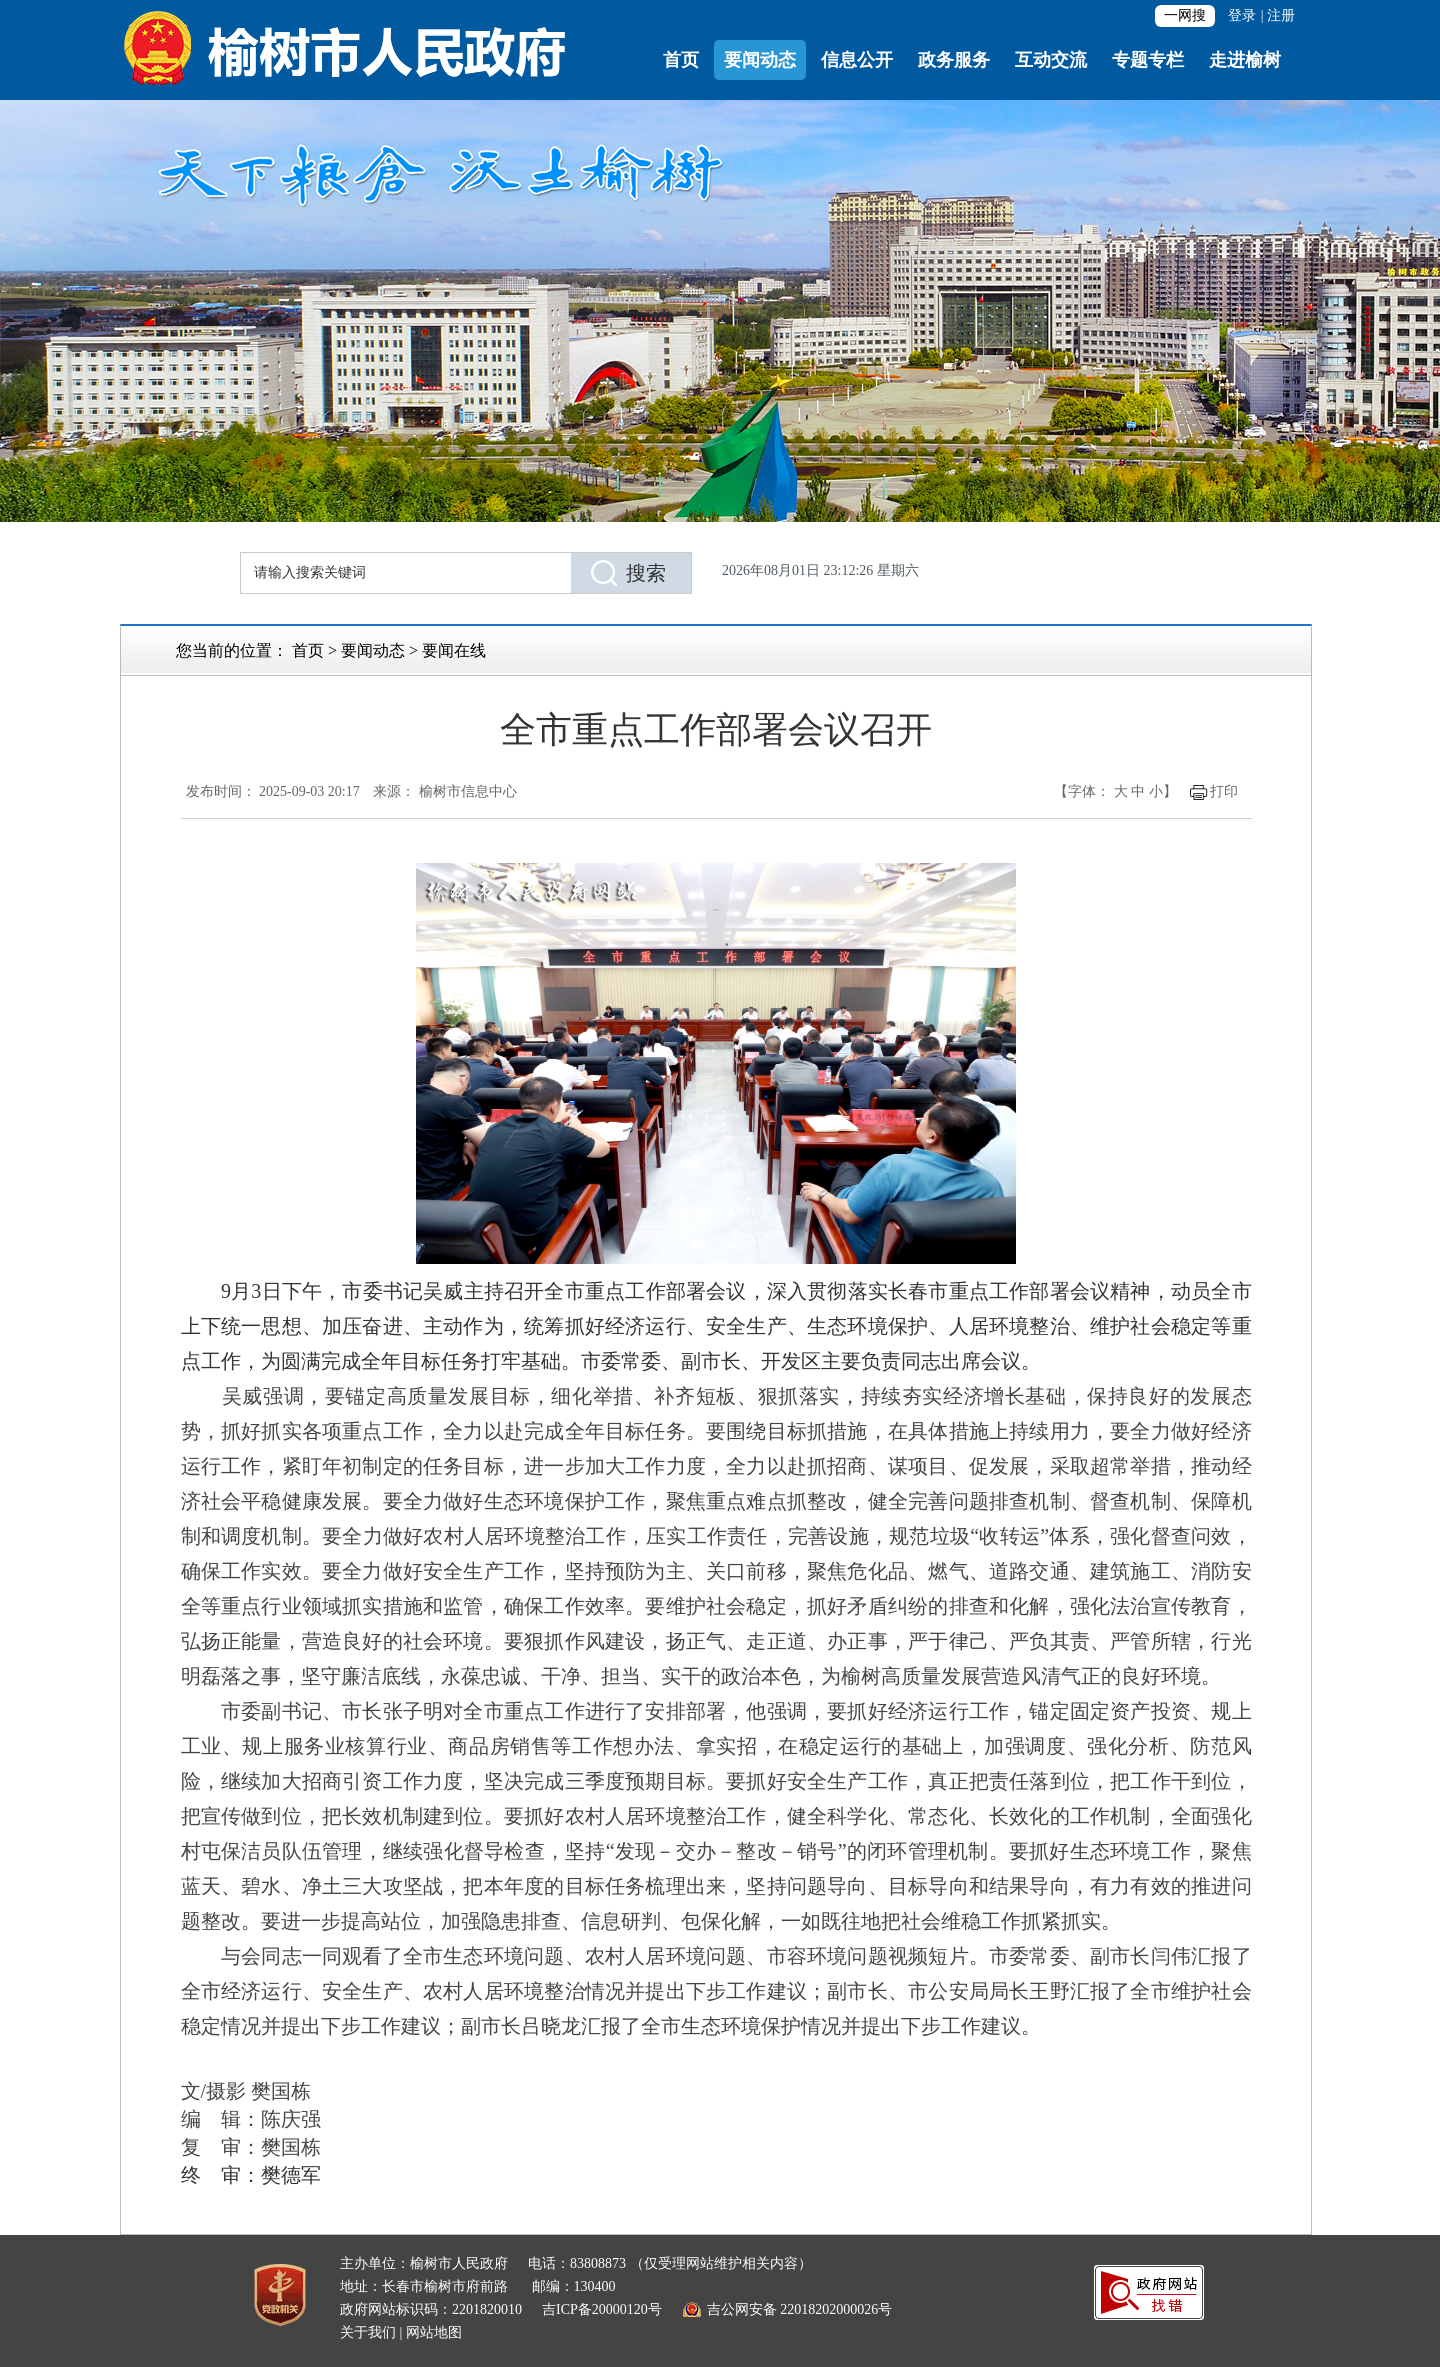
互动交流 (1051, 60)
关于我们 (368, 2332)
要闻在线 (454, 650)
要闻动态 (760, 60)
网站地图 (434, 2332)
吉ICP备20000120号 (602, 2309)
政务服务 (954, 60)
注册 (1281, 15)
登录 (1242, 15)
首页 (681, 60)
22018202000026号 (836, 2309)
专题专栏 (1148, 60)
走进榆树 (1245, 60)
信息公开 (857, 60)
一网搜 (1185, 15)
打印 (1224, 791)
